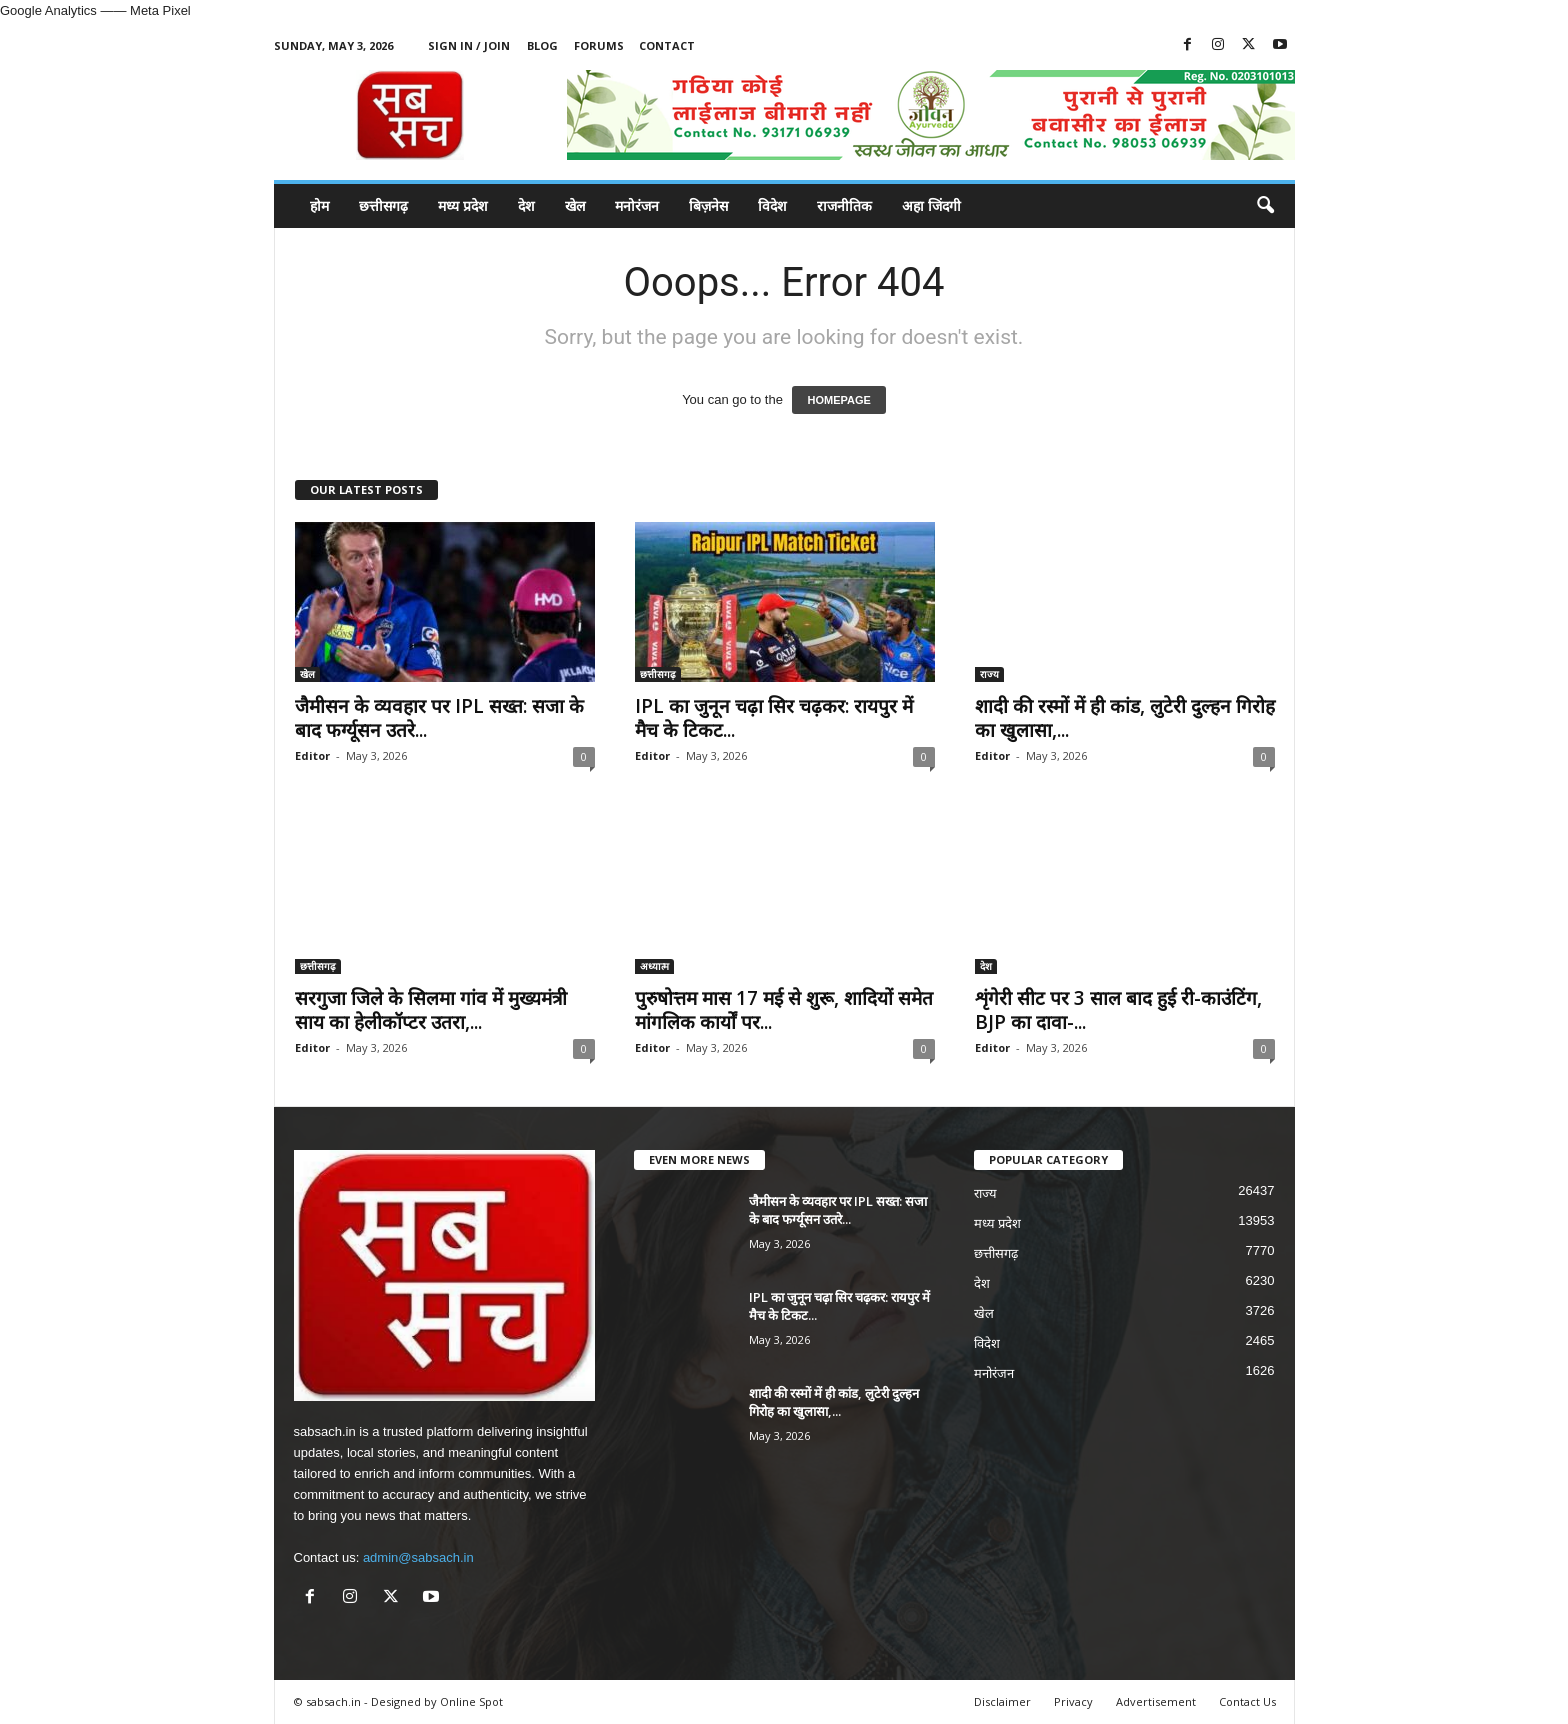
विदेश (772, 205)
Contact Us (1247, 1701)
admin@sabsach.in (418, 1557)
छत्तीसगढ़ (383, 205)
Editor (312, 755)
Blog (542, 45)
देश (526, 205)
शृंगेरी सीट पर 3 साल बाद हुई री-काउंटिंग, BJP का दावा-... (1118, 1010)
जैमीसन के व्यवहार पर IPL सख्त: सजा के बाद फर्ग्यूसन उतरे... (439, 718)
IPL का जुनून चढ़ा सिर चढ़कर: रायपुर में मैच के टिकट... (774, 718)
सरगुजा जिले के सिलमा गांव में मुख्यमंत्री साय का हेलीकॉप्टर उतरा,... (431, 1010)
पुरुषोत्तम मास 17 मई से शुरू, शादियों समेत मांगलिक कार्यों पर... (784, 1010)
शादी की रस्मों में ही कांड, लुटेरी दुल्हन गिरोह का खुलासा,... (1125, 718)
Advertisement (1156, 1701)
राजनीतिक (844, 205)
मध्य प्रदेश (463, 205)
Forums (599, 45)
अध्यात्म (654, 966)
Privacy (1073, 1701)
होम (319, 205)
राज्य (989, 674)
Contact (667, 45)
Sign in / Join (469, 45)
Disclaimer (1002, 1701)
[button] (1265, 206)
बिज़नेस (708, 205)
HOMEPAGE (838, 400)
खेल (575, 205)
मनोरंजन (637, 205)
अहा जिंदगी (931, 205)
